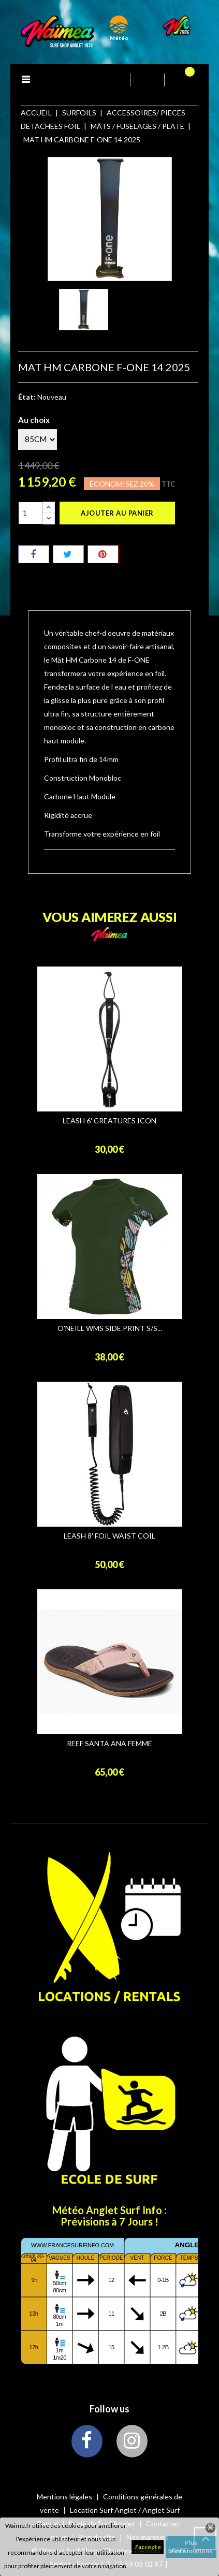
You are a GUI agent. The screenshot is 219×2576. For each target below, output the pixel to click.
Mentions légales (65, 2496)
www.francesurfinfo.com (72, 2245)
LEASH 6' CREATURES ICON (109, 1121)
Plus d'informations (190, 2547)
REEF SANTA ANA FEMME (109, 1743)
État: (27, 396)
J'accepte (147, 2547)
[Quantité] (30, 513)
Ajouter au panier (117, 513)
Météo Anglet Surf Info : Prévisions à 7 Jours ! (109, 2216)
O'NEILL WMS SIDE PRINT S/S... (109, 1328)
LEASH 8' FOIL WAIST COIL (109, 1536)
